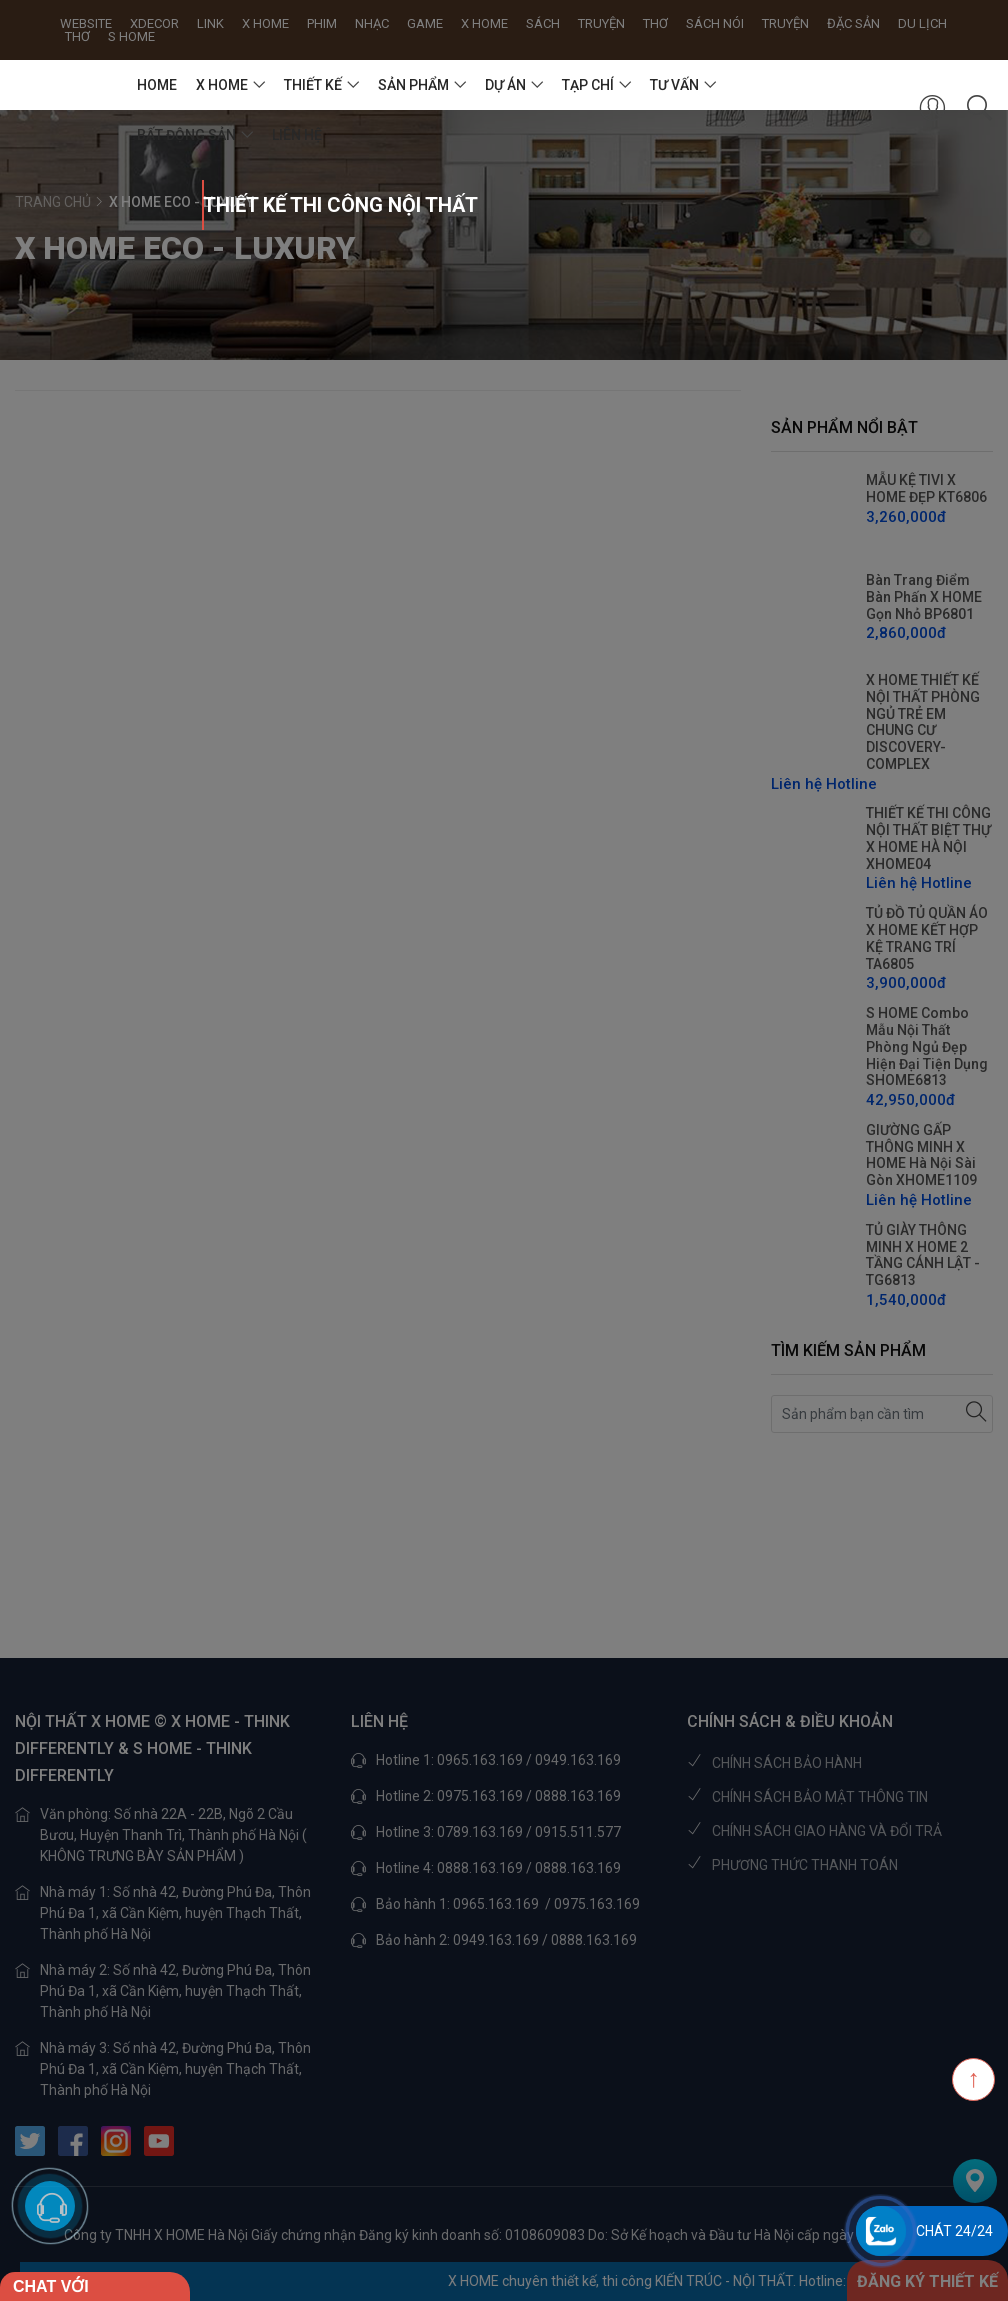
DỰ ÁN (505, 85)
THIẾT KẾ (313, 85)
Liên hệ (297, 135)
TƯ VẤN (674, 85)
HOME (157, 85)
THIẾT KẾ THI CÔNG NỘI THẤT (203, 205)
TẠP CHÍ (588, 85)
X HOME (222, 85)
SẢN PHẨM (413, 85)
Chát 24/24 (954, 2231)
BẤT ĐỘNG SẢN (186, 135)
